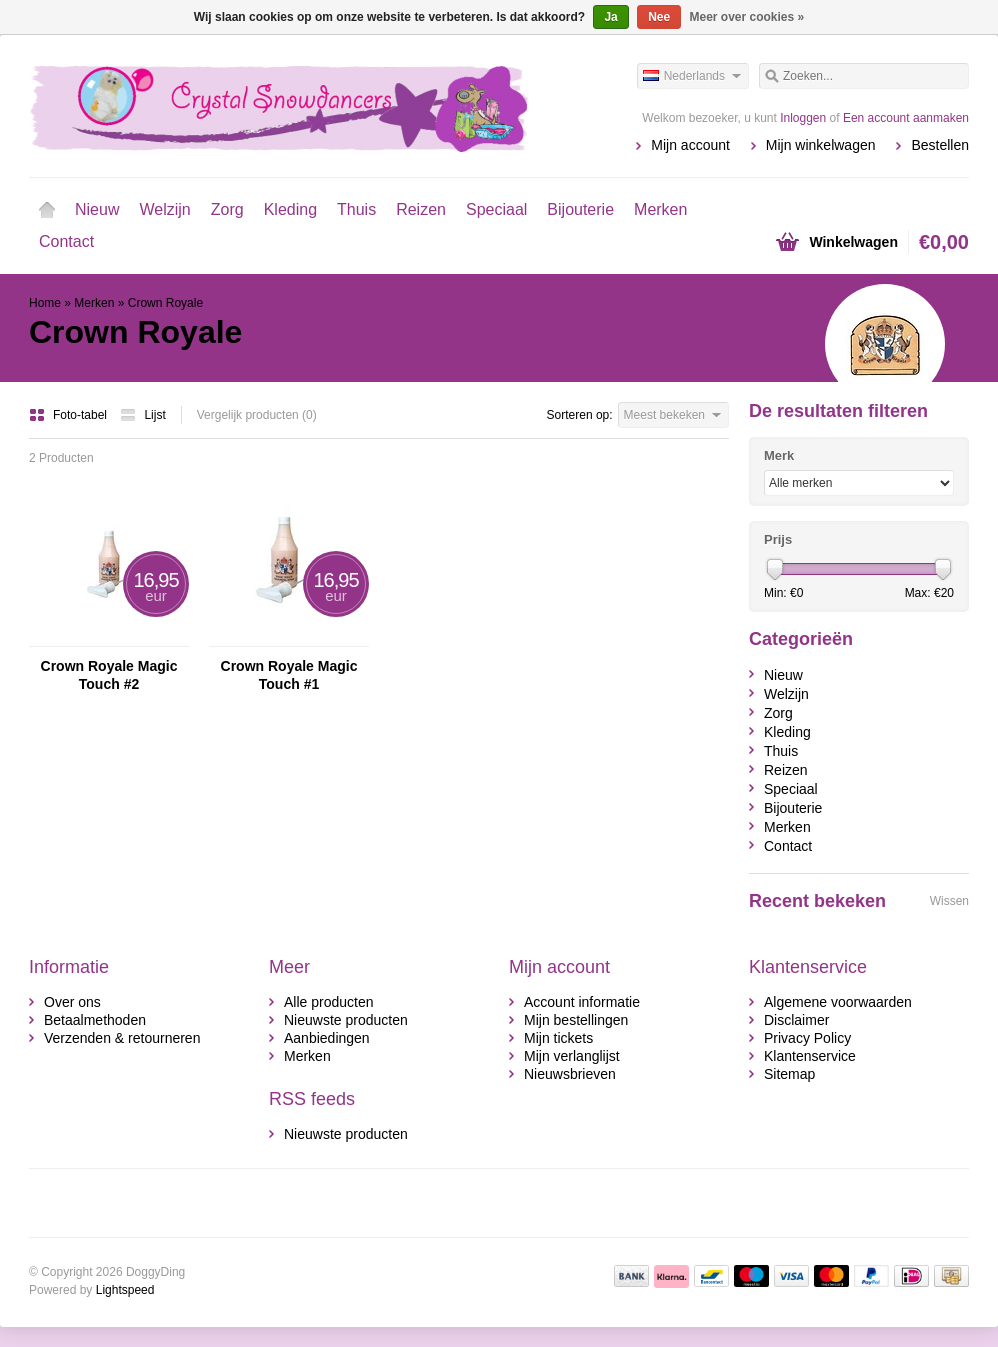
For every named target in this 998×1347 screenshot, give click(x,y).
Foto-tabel (69, 415)
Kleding (290, 209)
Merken (660, 209)
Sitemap (789, 1074)
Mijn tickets (558, 1038)
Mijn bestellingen (576, 1020)
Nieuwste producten (346, 1020)
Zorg (227, 209)
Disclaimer (796, 1020)
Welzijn (164, 209)
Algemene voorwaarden (838, 1002)
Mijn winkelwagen (821, 145)
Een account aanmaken (906, 118)
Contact (66, 241)
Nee (659, 17)
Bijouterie (580, 209)
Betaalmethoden (95, 1020)
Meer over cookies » (747, 17)
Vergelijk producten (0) (257, 415)
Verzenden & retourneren (122, 1038)
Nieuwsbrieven (570, 1074)
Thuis (356, 209)
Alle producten (329, 1002)
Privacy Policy (807, 1038)
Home (47, 210)
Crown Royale (165, 303)
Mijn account (690, 145)
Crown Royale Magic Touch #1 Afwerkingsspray (289, 675)
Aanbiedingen (327, 1038)
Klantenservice (810, 1056)
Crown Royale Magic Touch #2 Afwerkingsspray (109, 675)
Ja (610, 17)
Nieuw (97, 209)
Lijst (142, 415)
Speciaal (496, 209)
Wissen (949, 901)
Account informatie (582, 1002)
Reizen (421, 209)
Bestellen (940, 145)
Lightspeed (125, 1290)
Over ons (72, 1002)
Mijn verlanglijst (572, 1056)
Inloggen (803, 118)
